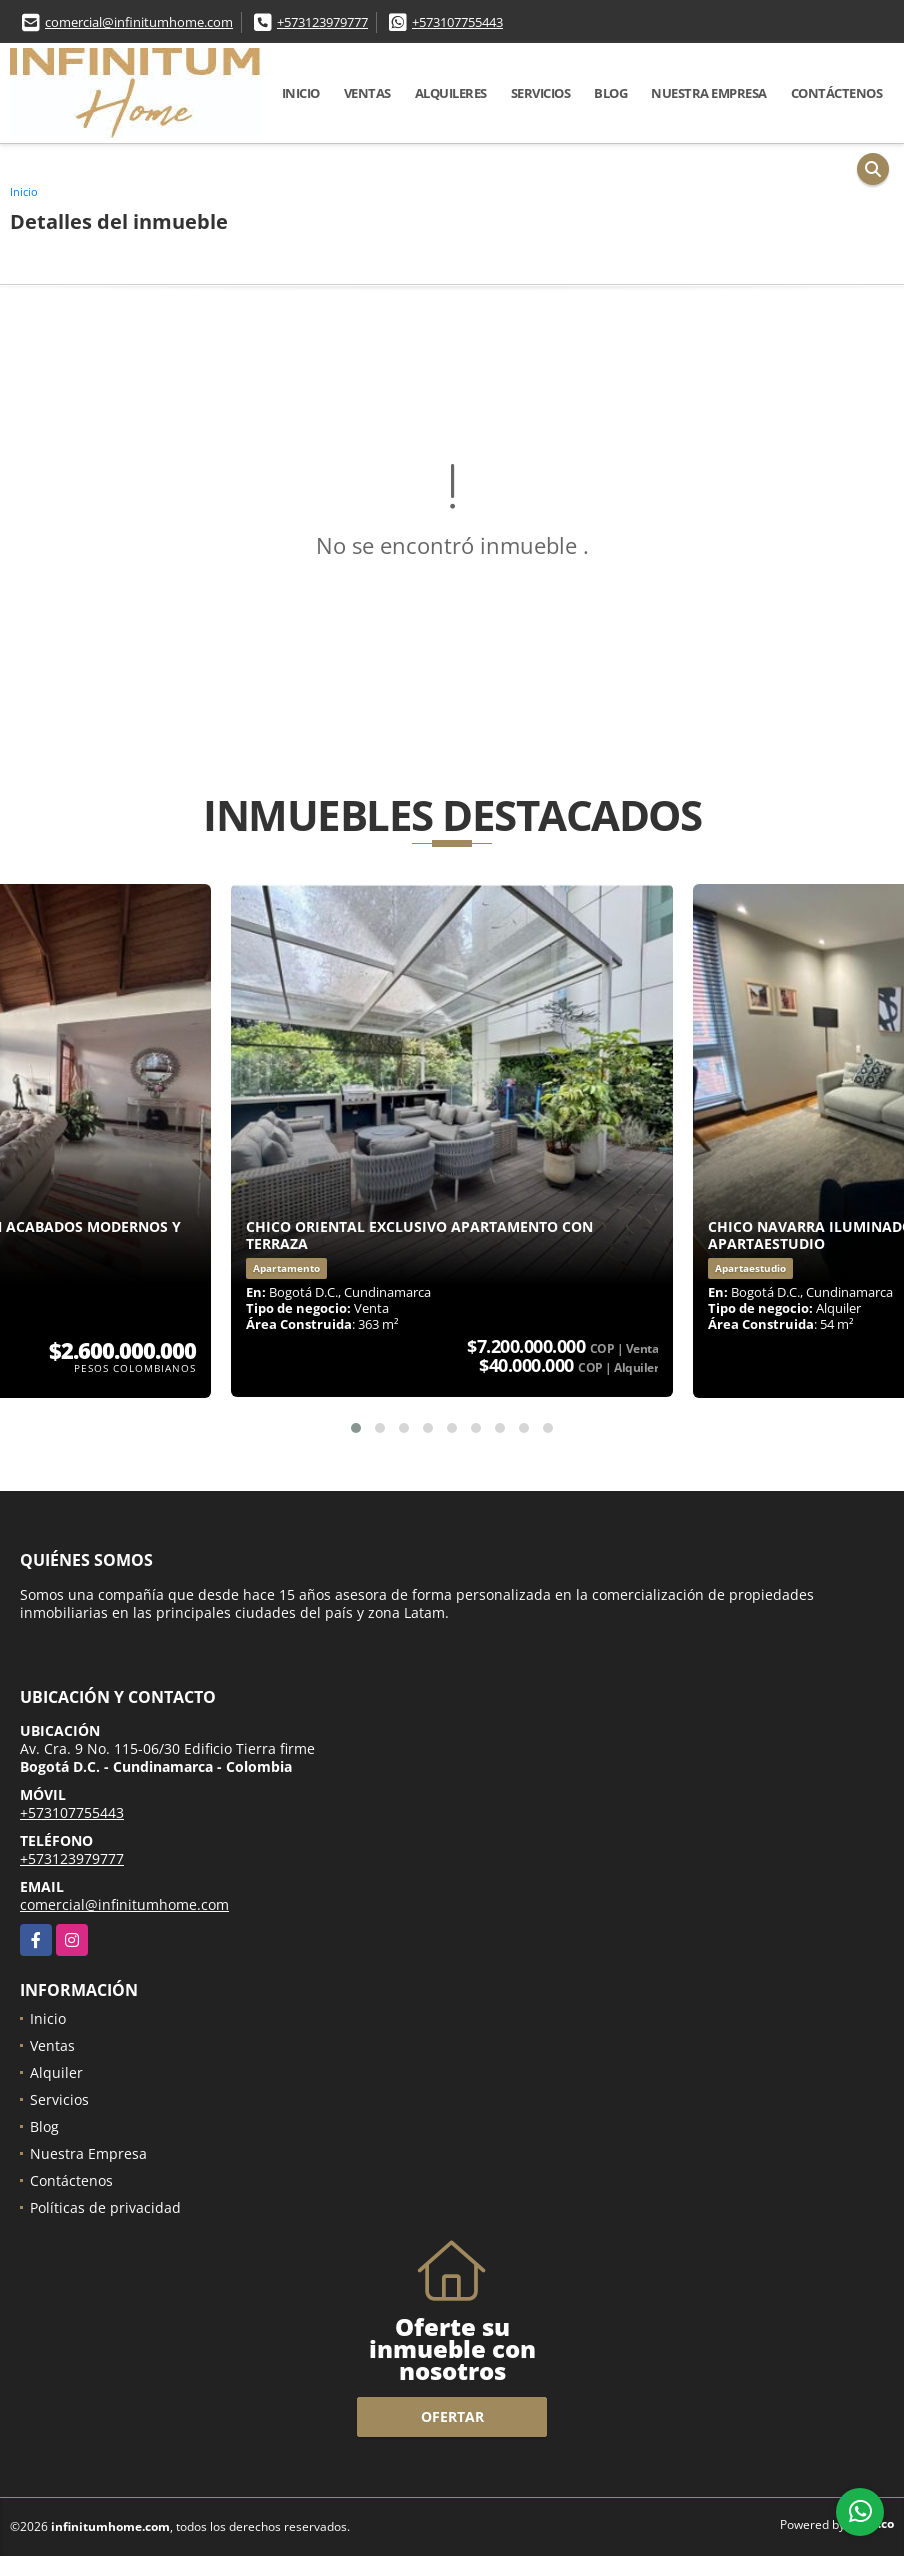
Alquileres (451, 93)
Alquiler (56, 2072)
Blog (610, 93)
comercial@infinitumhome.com (139, 22)
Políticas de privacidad (105, 2207)
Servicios (541, 93)
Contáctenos (837, 93)
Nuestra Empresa (709, 93)
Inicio (301, 93)
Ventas (367, 93)
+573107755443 (457, 22)
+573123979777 (322, 22)
